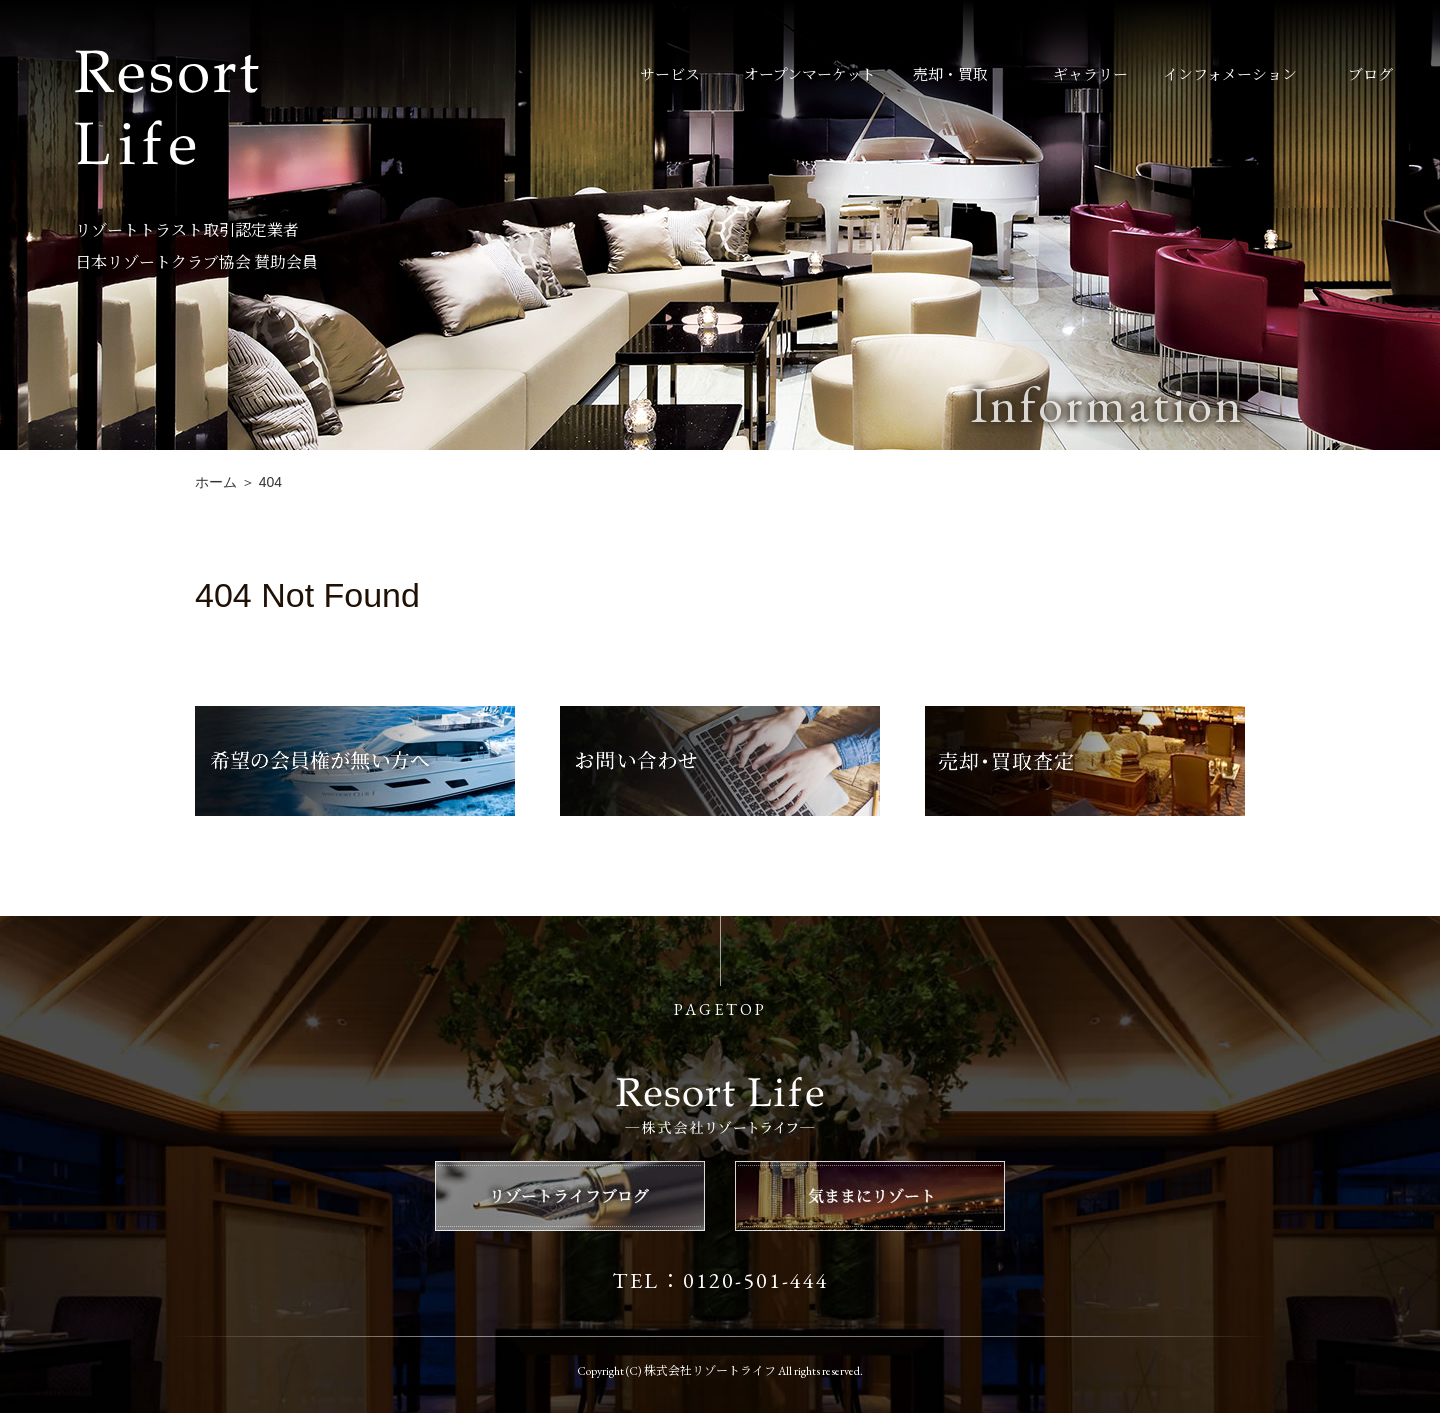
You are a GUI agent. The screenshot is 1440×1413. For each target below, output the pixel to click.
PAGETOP (720, 1009)
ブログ (1370, 74)
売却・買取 (950, 74)
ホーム (216, 482)
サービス (670, 74)
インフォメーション (1230, 74)
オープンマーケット (810, 74)
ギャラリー (1090, 74)
